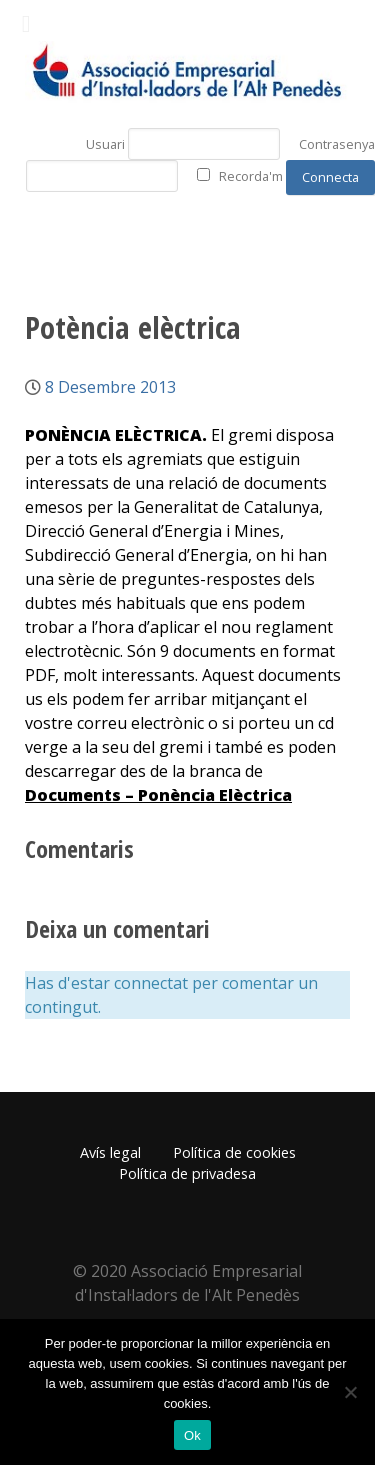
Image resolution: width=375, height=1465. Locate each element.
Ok (192, 1435)
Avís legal (110, 1152)
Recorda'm (251, 176)
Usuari (105, 144)
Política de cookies (234, 1152)
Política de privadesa (187, 1173)
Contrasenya (337, 144)
